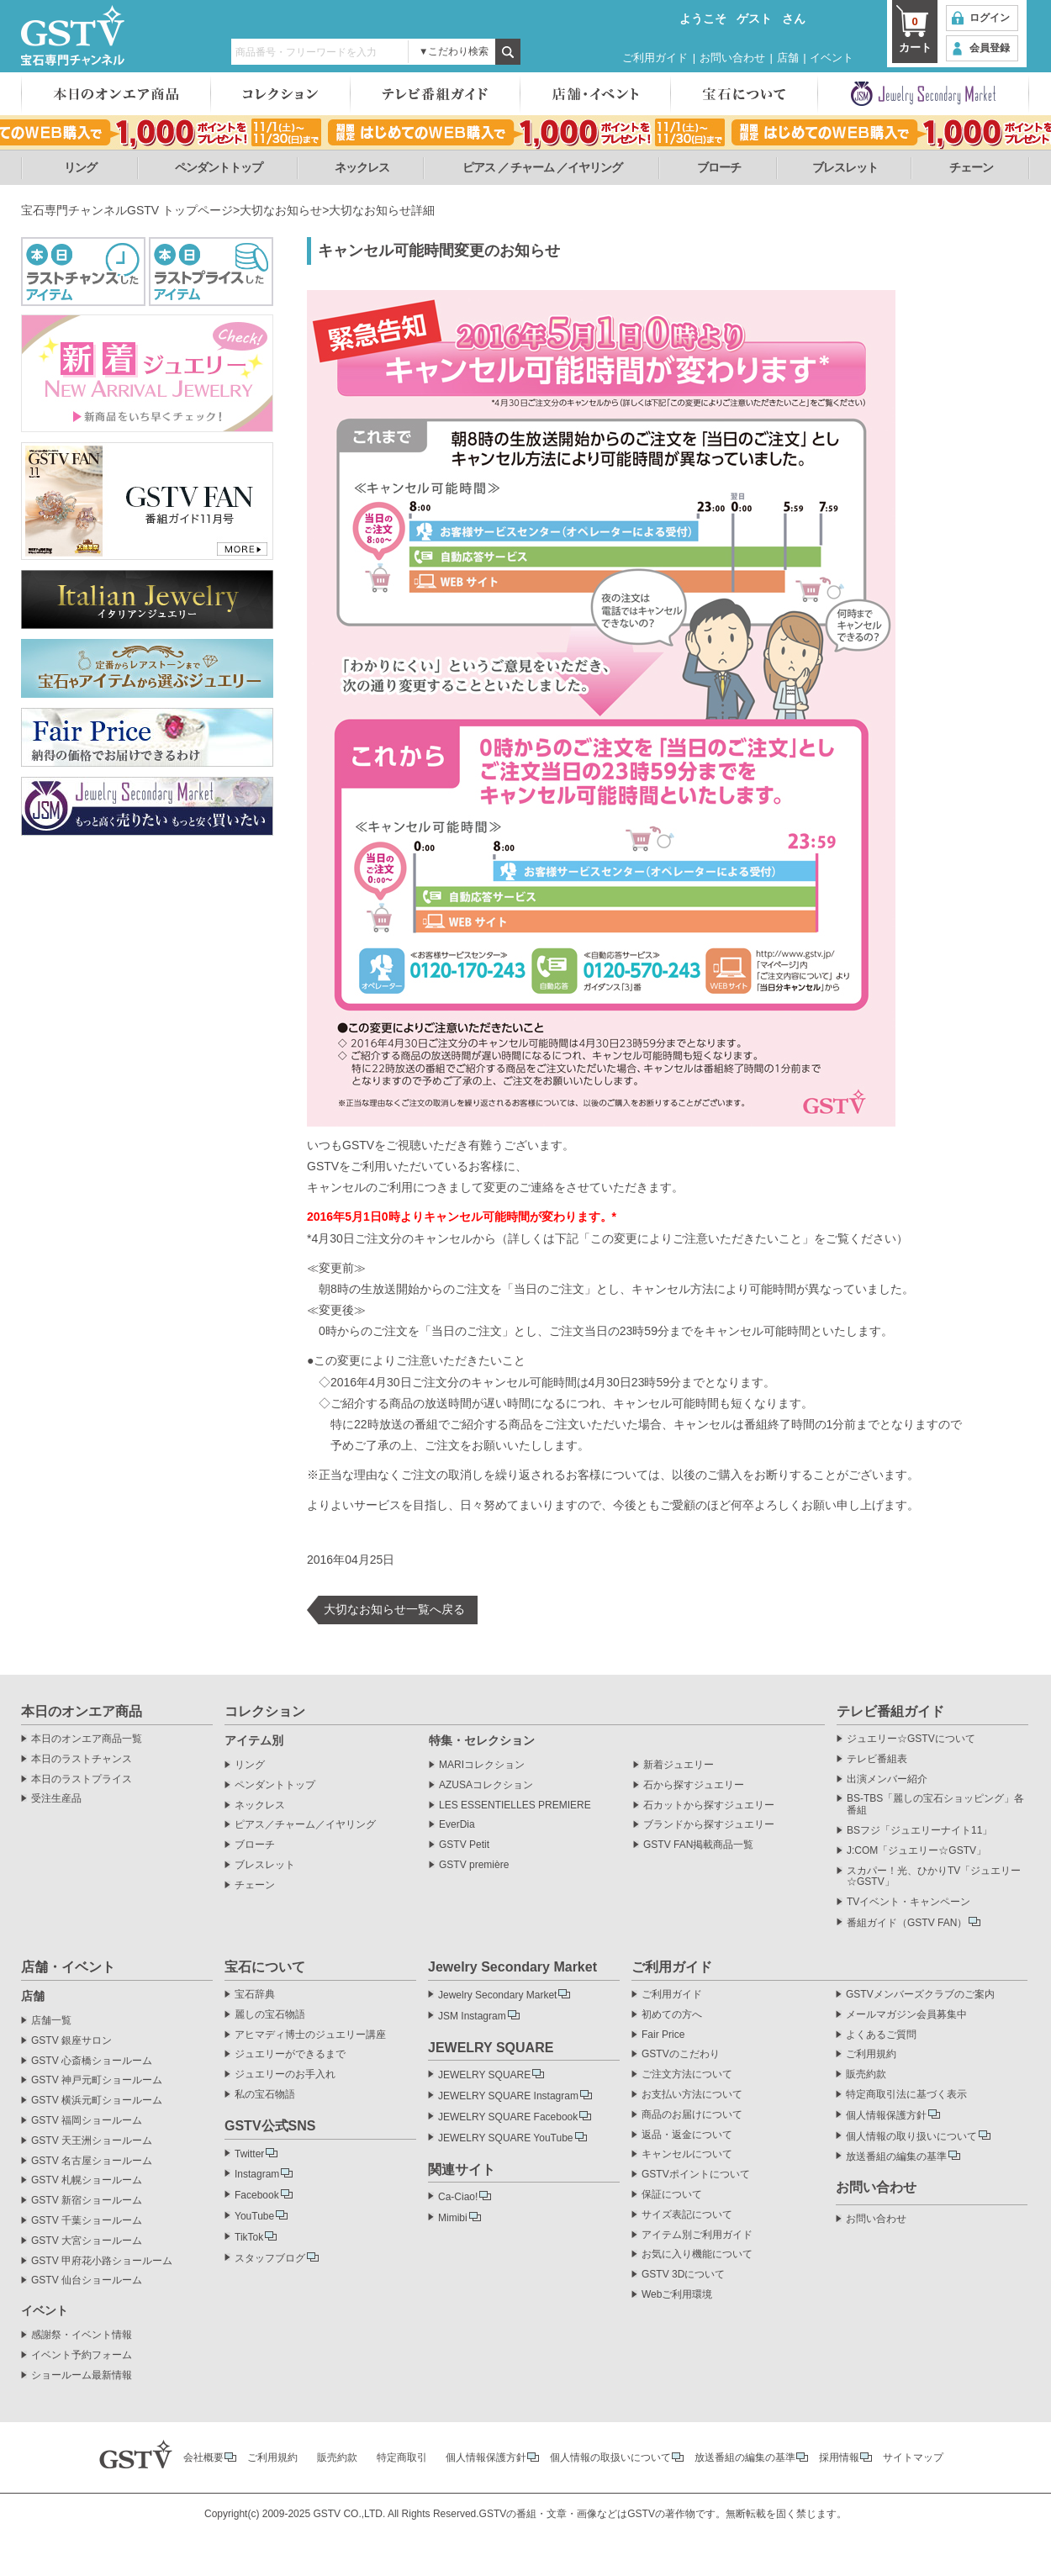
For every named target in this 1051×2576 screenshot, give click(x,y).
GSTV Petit (464, 1845)
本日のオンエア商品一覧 (86, 1739)
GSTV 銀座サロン (71, 2040)
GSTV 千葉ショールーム (86, 2220)
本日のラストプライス (81, 1779)
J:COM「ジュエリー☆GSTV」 (916, 1850)
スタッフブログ (270, 2258)
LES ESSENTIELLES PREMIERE (515, 1805)
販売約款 (866, 2074)
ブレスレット (845, 167)
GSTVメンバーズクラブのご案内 (920, 1994)
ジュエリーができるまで (290, 2054)
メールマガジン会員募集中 (906, 2014)
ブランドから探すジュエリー (708, 1824)
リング (80, 167)
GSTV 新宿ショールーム (86, 2200)
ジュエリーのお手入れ (285, 2074)
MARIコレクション (482, 1765)
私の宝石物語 (265, 2094)
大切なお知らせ (281, 210)
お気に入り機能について (697, 2254)
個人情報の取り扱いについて (911, 2136)
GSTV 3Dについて (683, 2274)
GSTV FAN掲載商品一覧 (698, 1845)
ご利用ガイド (655, 57)
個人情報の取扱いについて (610, 2457)
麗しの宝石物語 (270, 2014)
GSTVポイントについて (696, 2174)
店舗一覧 (51, 2020)
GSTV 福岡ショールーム (86, 2120)
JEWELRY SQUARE (484, 2075)
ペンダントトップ (218, 167)
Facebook (257, 2195)
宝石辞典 (255, 1994)
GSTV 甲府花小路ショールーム (101, 2261)
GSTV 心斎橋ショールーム (91, 2061)
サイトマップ (913, 2457)
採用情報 (839, 2457)
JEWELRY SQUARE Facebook (508, 2117)
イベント (831, 57)
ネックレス (362, 167)
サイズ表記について (687, 2214)
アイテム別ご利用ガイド (697, 2235)
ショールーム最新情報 (81, 2375)
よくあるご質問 (881, 2035)
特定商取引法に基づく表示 (906, 2094)
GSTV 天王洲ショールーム (91, 2140)
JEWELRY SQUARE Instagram (508, 2096)
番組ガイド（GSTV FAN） (907, 1923)
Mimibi (452, 2218)
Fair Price (663, 2035)
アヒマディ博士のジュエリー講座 (310, 2035)
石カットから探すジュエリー (708, 1805)
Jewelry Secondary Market (497, 1995)
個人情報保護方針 (886, 2115)
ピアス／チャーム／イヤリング (305, 1824)
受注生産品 (56, 1798)
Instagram (257, 2174)
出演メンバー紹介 (887, 1779)
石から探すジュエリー (693, 1785)
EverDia (457, 1824)
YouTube (254, 2216)
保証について (672, 2194)
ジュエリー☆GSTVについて (911, 1739)
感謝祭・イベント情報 (81, 2335)
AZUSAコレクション (486, 1785)
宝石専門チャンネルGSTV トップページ (127, 210)
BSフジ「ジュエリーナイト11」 (919, 1830)
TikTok (249, 2237)
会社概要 (203, 2457)
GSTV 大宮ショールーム (86, 2241)
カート (914, 33)
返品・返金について (687, 2135)
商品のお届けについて (692, 2114)
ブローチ (719, 167)
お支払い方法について (692, 2094)
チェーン (971, 167)
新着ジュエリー (678, 1765)
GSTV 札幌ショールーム (86, 2180)
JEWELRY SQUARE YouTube (505, 2138)
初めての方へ (672, 2014)
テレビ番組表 (877, 1759)
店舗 (788, 57)
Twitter (249, 2154)
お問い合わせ (732, 57)
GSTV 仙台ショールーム (86, 2280)
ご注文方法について (687, 2074)
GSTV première (474, 1865)
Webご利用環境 (677, 2294)
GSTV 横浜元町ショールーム (96, 2100)
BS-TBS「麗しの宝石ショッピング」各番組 (935, 1804)
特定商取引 (402, 2457)
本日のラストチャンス (81, 1759)
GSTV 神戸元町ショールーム (96, 2080)
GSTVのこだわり (681, 2054)
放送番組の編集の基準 (896, 2156)
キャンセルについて (687, 2154)
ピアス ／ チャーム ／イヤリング (542, 167)
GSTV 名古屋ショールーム (91, 2161)
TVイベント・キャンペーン (908, 1902)
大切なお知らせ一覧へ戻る (394, 1609)
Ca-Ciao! (458, 2197)
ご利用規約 (871, 2054)
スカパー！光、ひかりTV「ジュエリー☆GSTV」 (934, 1877)
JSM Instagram (472, 2016)
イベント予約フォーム (81, 2355)
